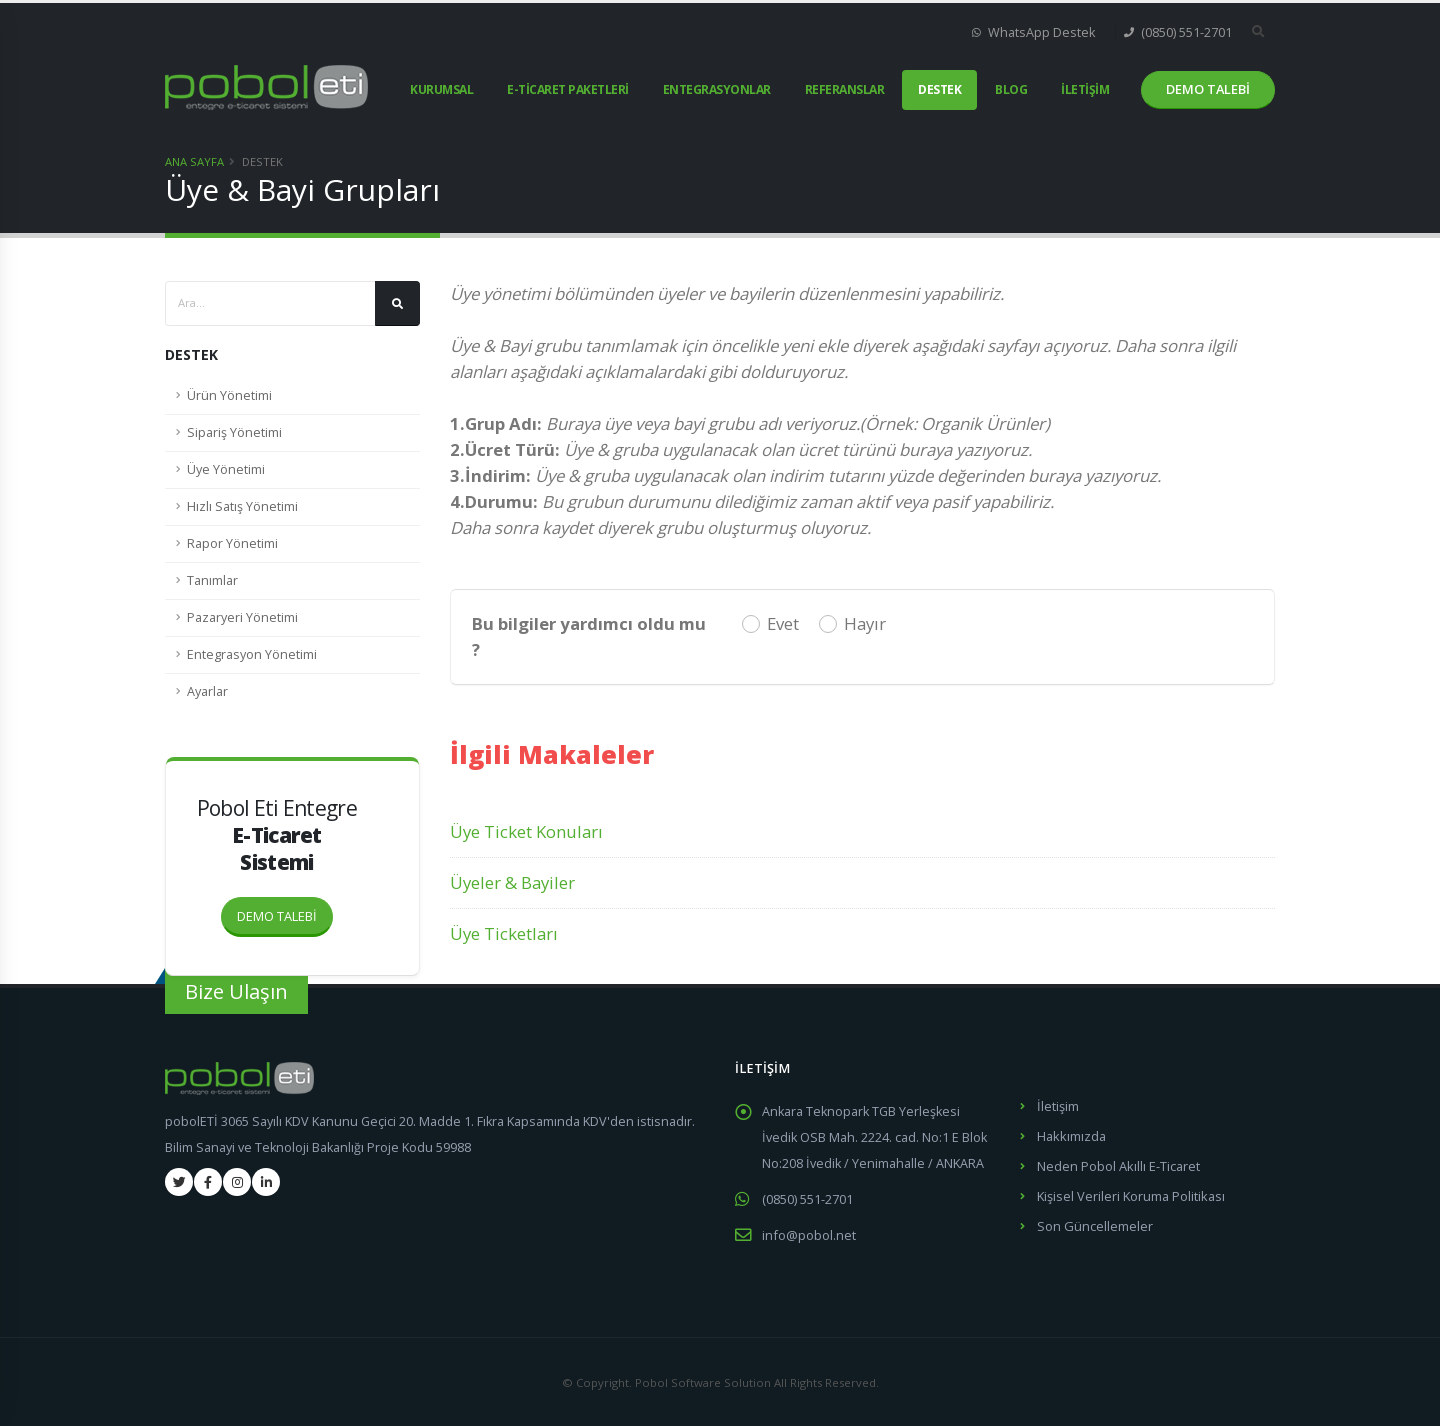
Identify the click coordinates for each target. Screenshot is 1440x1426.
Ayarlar (207, 691)
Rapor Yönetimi (232, 543)
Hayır (865, 624)
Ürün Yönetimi (229, 395)
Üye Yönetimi (226, 469)
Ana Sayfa (194, 161)
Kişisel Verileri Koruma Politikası (1130, 1192)
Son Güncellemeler (1094, 1221)
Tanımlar (212, 580)
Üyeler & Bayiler (512, 882)
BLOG (1011, 89)
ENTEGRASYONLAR (717, 89)
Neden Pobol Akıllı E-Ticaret (1118, 1163)
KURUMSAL (441, 89)
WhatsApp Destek (1034, 32)
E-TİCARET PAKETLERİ (568, 89)
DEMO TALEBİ (285, 911)
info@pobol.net (808, 1233)
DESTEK (939, 89)
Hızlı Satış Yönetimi (242, 506)
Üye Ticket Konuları (526, 831)
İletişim (1058, 1105)
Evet (783, 624)
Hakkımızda (1070, 1134)
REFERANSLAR (845, 89)
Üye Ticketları (504, 933)
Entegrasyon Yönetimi (252, 654)
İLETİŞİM (1085, 89)
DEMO (1208, 89)
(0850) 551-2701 (1178, 32)
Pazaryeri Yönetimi (242, 617)
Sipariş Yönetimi (234, 432)
